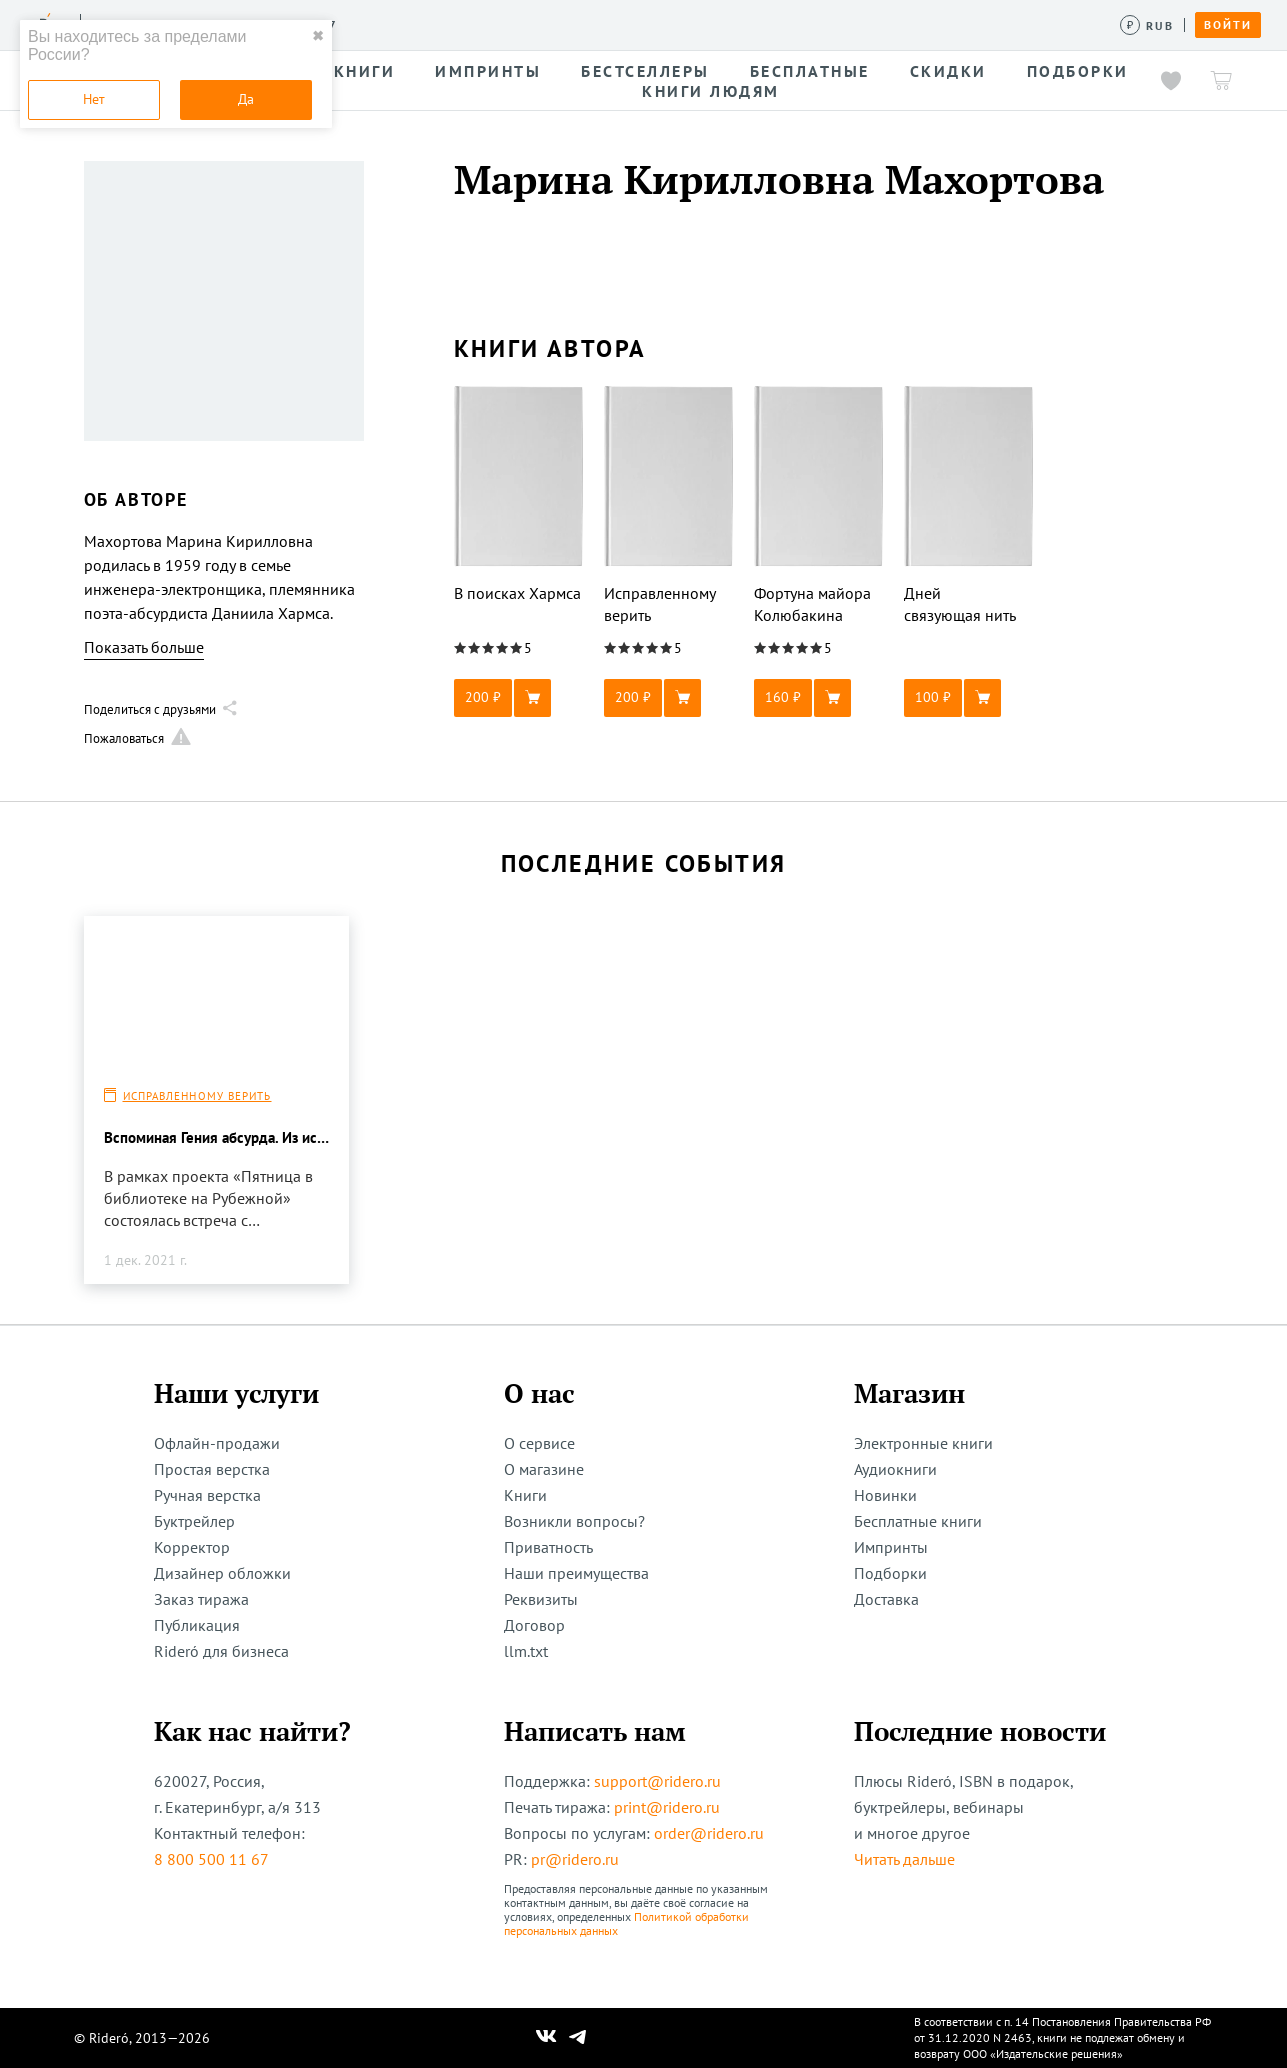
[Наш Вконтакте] (546, 2038)
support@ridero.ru (657, 1781)
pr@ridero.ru (575, 1859)
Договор (534, 1625)
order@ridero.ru (709, 1833)
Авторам (560, 24)
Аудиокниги (895, 1469)
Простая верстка (212, 1469)
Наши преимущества (576, 1573)
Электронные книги (923, 1443)
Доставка (886, 1599)
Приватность (548, 1547)
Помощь (804, 24)
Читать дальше (904, 1859)
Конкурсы (467, 24)
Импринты (891, 1547)
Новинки (885, 1495)
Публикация (197, 1625)
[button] (519, 698)
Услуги (381, 24)
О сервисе (539, 1443)
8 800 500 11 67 (211, 1859)
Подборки (890, 1573)
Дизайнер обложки (222, 1573)
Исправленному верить (197, 1096)
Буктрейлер (194, 1521)
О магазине (544, 1469)
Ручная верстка (207, 1495)
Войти (1228, 25)
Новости (648, 24)
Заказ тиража (201, 1599)
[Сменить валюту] (1147, 25)
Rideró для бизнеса (221, 1651)
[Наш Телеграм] (577, 2038)
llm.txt (526, 1651)
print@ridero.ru (667, 1807)
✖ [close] (318, 36)
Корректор (192, 1547)
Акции (727, 24)
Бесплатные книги (918, 1521)
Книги (525, 1495)
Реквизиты (541, 1599)
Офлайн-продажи (217, 1443)
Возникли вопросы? (574, 1521)
